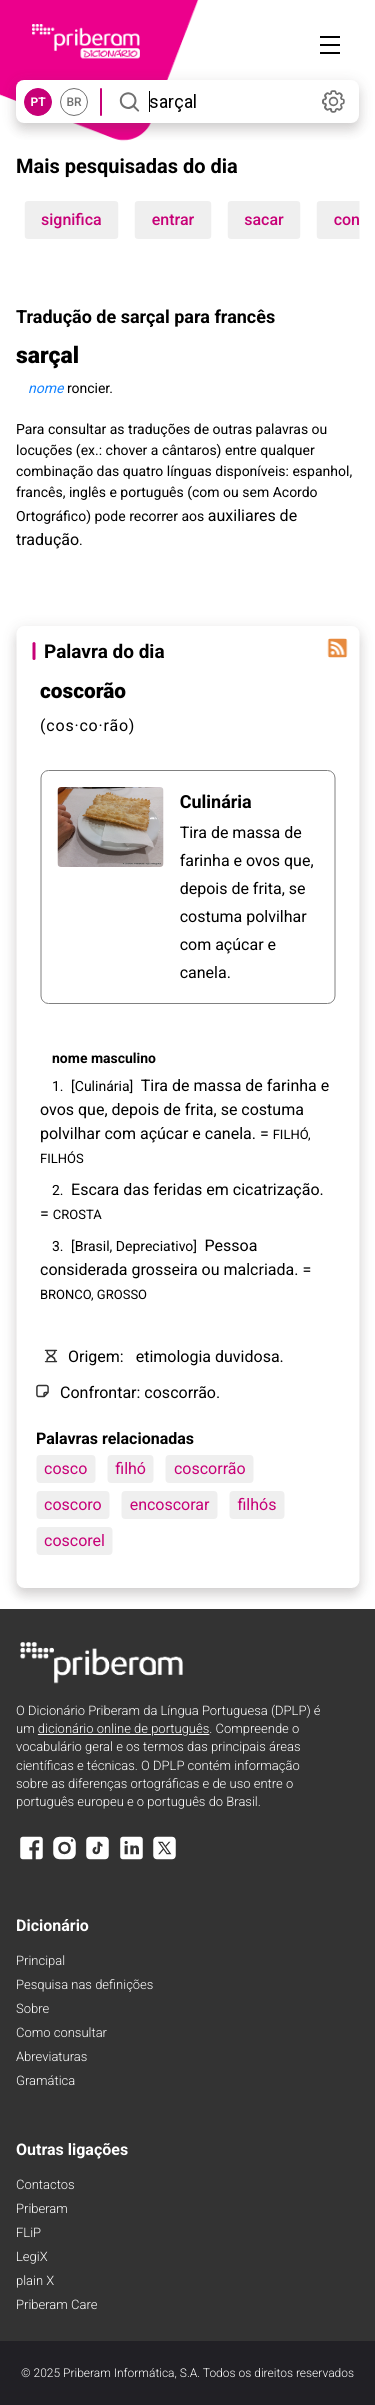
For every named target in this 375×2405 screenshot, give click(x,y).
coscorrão (210, 1468)
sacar (264, 219)
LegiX (32, 2257)
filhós (256, 1504)
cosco (65, 1468)
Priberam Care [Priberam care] (56, 2305)
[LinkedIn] (131, 1857)
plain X (35, 2281)
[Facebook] (31, 1857)
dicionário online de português (123, 1729)
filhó (130, 1468)
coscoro (73, 1504)
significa (71, 219)
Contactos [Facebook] (45, 2185)
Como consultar (61, 2033)
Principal (40, 1961)
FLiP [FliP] (28, 2233)
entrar (173, 219)
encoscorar (170, 1504)
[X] (165, 1857)
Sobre (32, 2009)
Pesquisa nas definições (84, 1985)
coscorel (74, 1540)
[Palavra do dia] (337, 648)
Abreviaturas (51, 2057)
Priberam (42, 2209)
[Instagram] (64, 1857)
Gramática (45, 2081)
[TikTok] (98, 1857)
